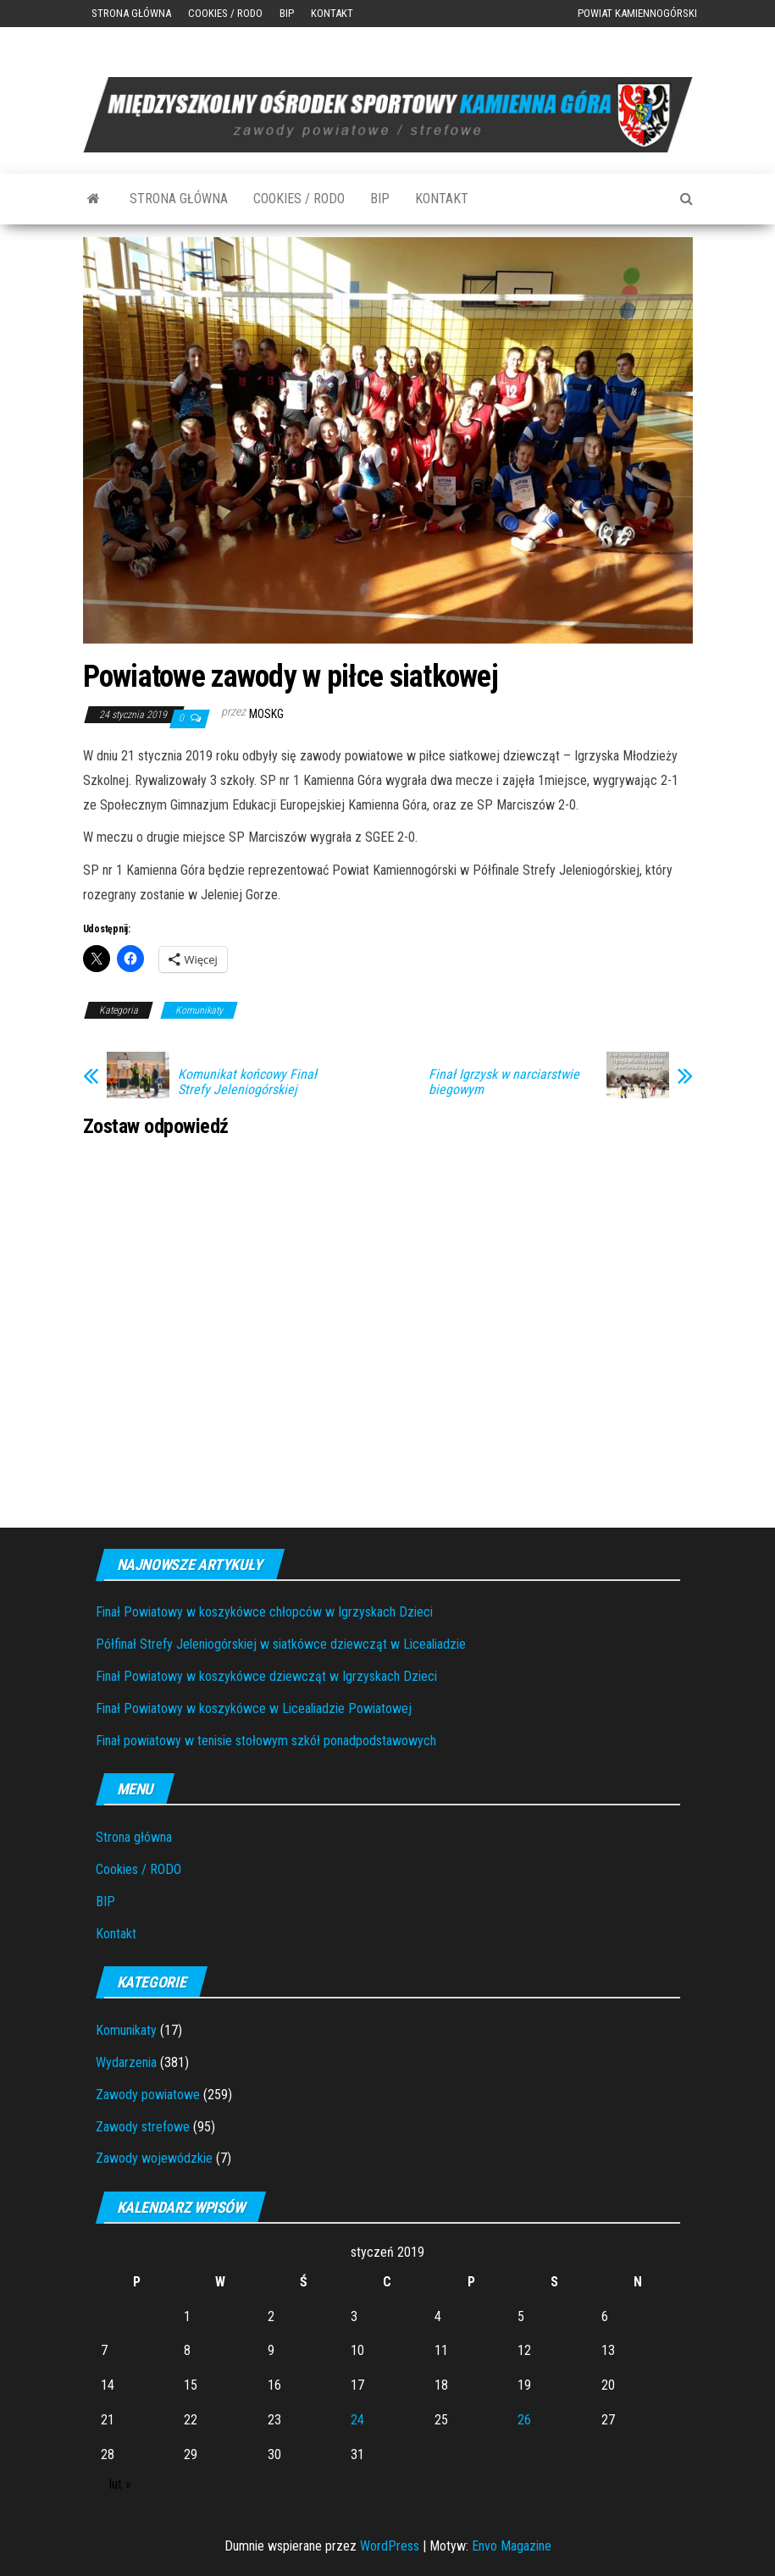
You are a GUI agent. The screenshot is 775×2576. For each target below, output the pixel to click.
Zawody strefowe (143, 2127)
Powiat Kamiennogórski (637, 13)
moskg (266, 714)
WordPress (389, 2546)
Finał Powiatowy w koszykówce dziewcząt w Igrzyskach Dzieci (266, 1676)
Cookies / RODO (225, 13)
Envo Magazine (511, 2546)
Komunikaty (199, 1010)
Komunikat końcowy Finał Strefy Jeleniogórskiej (247, 1082)
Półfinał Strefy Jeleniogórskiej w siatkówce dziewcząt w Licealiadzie (281, 1644)
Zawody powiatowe (148, 2095)
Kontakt (332, 13)
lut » (120, 2484)
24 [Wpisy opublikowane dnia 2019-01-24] (357, 2420)
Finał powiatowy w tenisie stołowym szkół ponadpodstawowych (266, 1741)
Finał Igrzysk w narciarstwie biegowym (504, 1082)
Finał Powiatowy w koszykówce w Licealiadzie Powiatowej (254, 1708)
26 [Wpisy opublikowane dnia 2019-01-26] (524, 2420)
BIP (287, 13)
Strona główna (131, 13)
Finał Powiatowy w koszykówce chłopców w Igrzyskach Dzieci (264, 1612)
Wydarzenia (126, 2062)
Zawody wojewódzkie (154, 2158)
